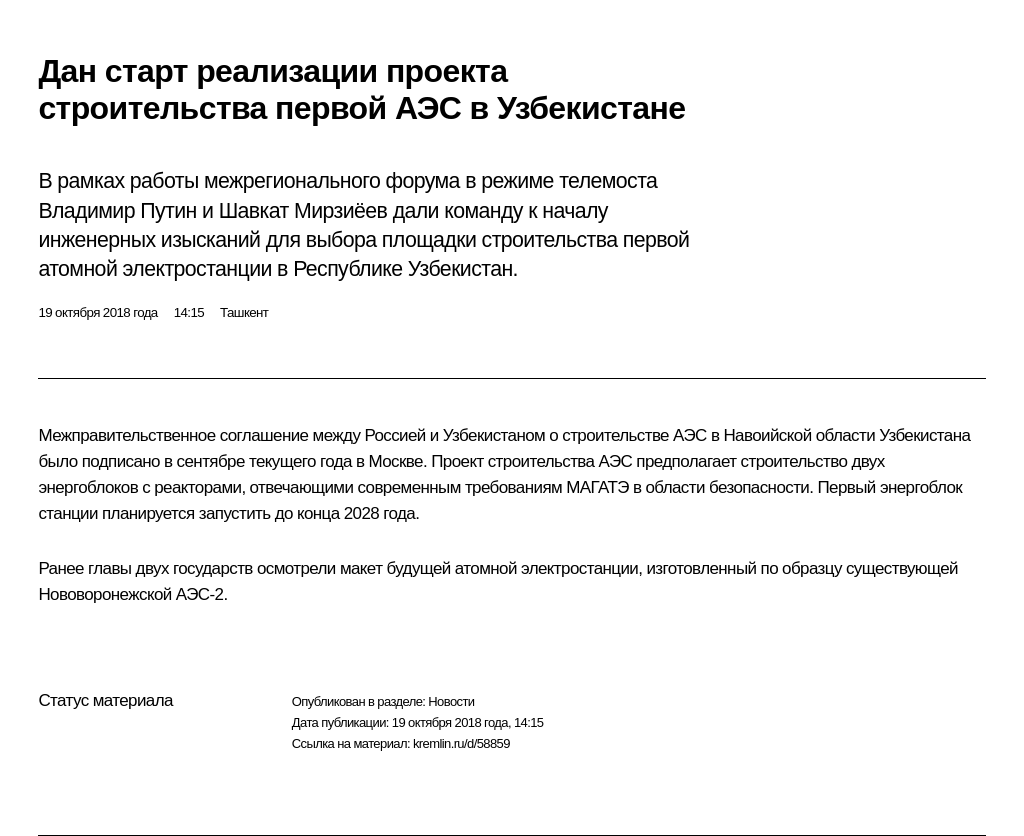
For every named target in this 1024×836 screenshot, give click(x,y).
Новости (451, 701)
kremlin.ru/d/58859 (461, 743)
